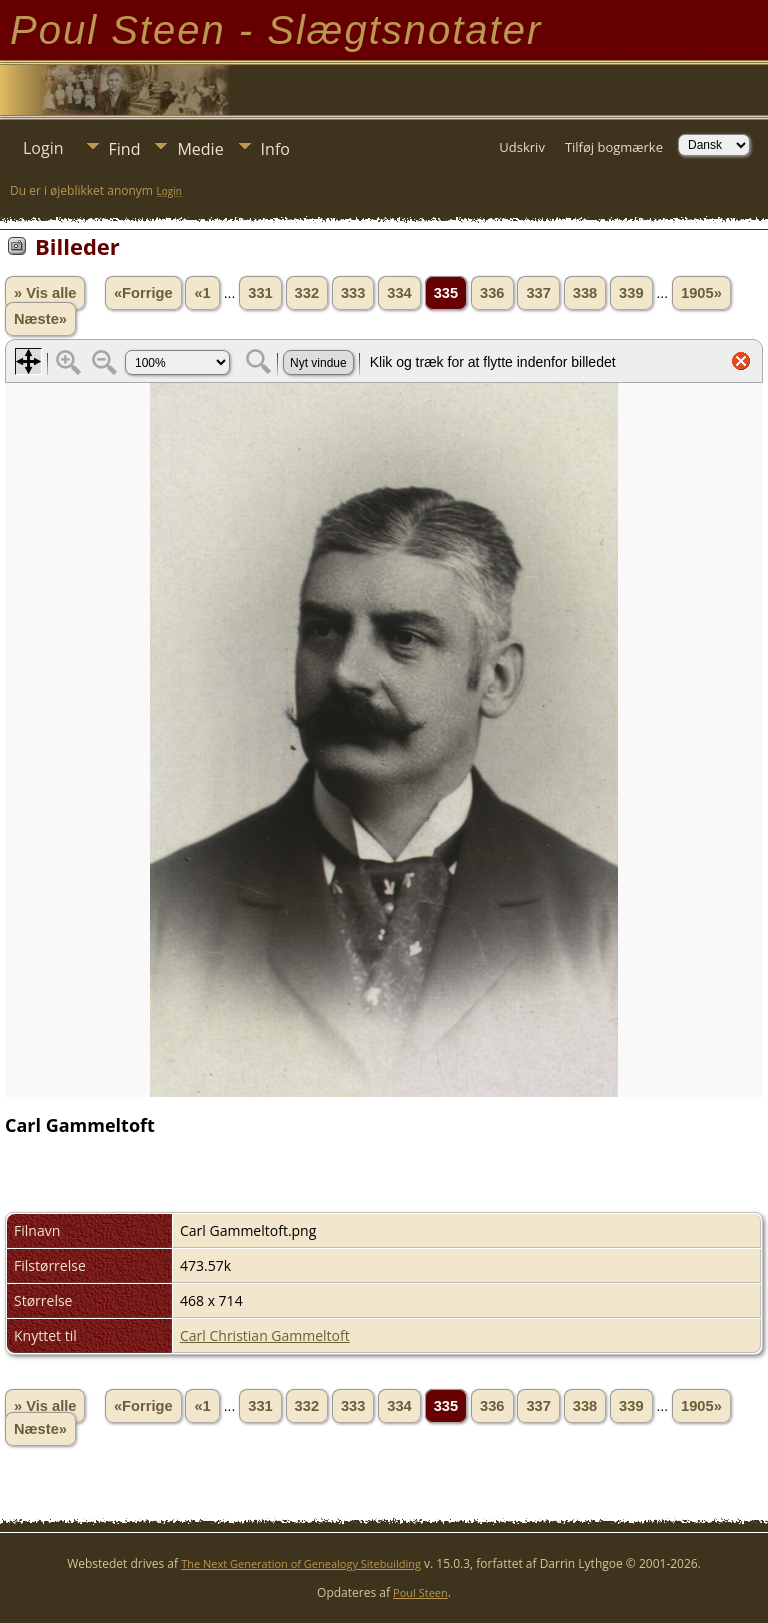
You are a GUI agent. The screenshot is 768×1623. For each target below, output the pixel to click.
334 (399, 293)
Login (43, 148)
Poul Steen (420, 1592)
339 (631, 293)
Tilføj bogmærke (614, 147)
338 (585, 293)
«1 (202, 293)
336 (492, 293)
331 (260, 293)
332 (307, 293)
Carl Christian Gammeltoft (265, 1335)
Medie (200, 149)
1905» (701, 293)
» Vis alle (45, 293)
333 (353, 293)
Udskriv (522, 147)
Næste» (40, 319)
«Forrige (143, 293)
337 (538, 293)
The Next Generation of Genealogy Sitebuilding (301, 1563)
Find (125, 149)
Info (275, 149)
